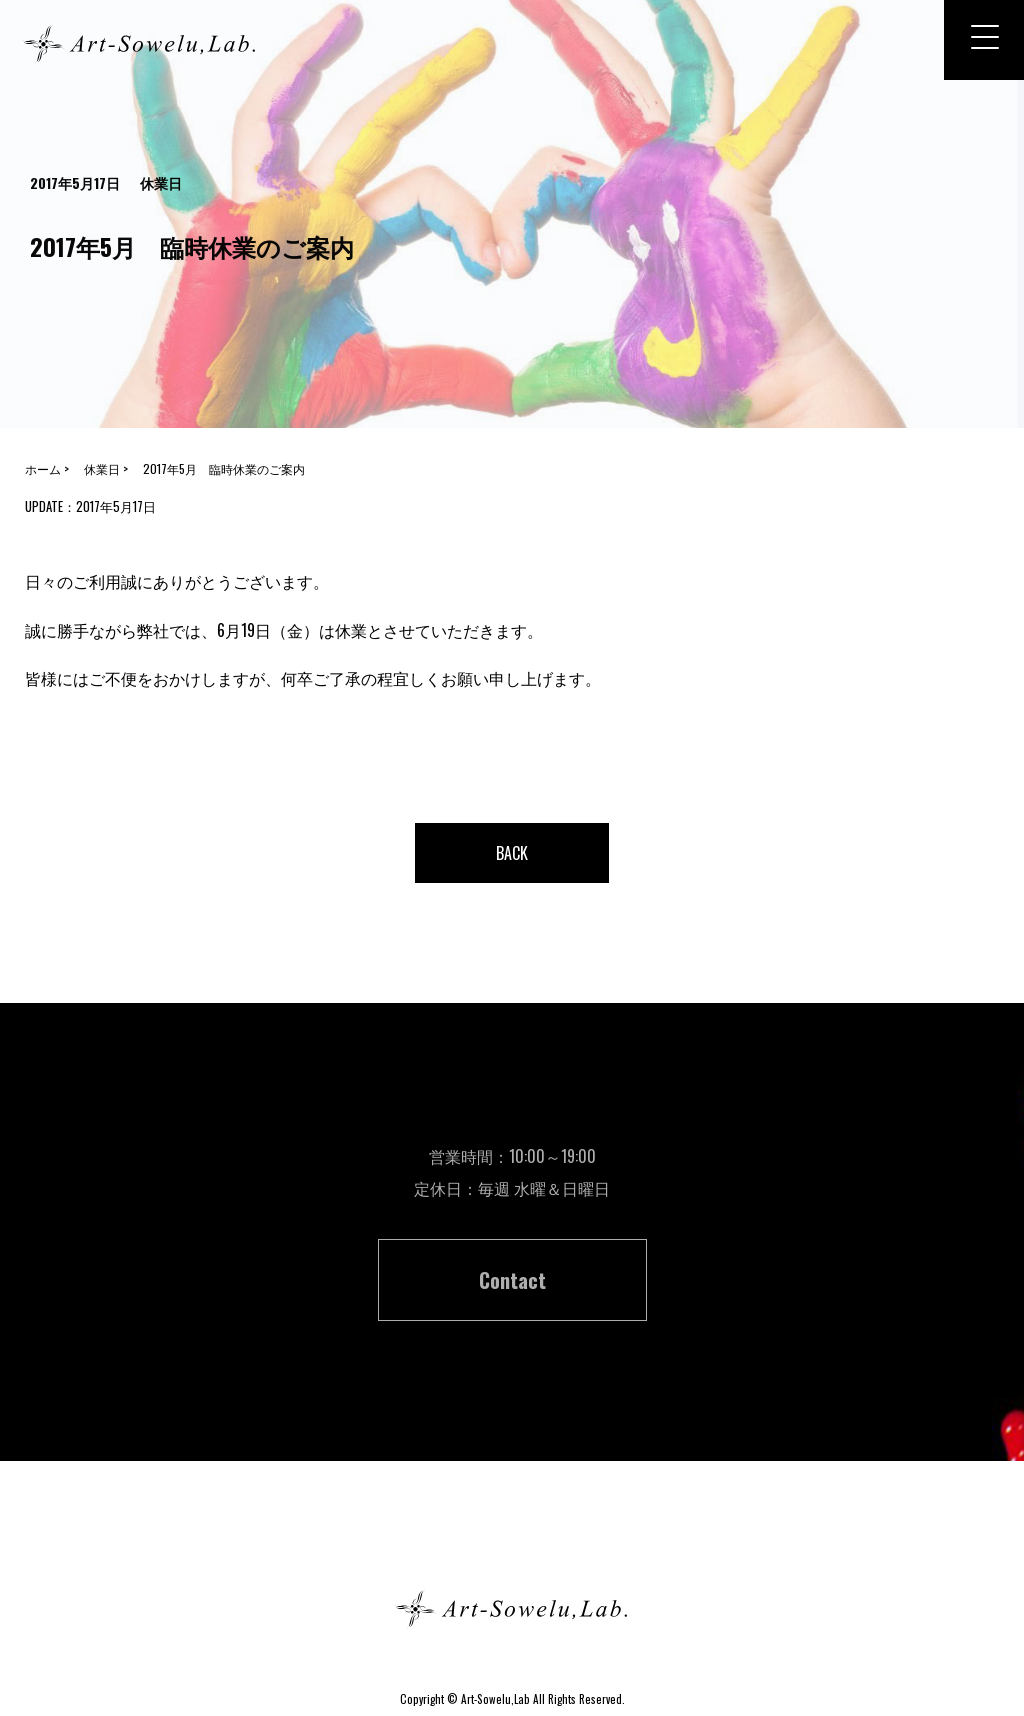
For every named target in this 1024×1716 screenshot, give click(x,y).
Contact (512, 1280)
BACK (512, 853)
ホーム (512, 1537)
